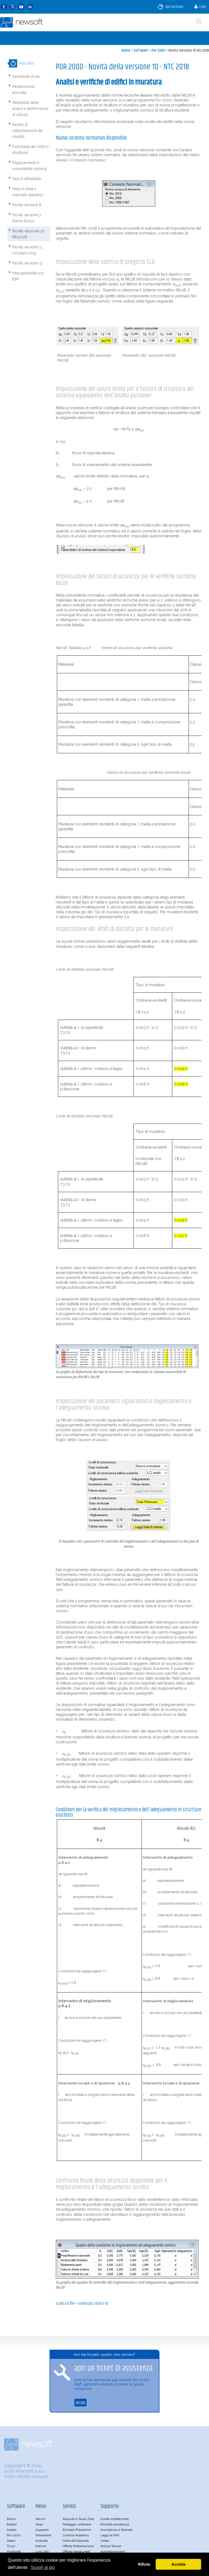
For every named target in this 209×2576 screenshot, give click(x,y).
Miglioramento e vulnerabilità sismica (29, 166)
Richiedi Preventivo (77, 2530)
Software (141, 50)
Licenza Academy (76, 2535)
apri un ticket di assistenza (113, 2368)
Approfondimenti (112, 2551)
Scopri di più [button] (43, 2567)
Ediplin (12, 2524)
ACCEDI (80, 2402)
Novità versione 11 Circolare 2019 (27, 250)
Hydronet (14, 2551)
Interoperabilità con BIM (28, 276)
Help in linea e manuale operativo (27, 192)
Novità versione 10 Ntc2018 (188, 50)
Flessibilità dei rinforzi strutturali (30, 149)
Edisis (11, 2519)
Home (125, 50)
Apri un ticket (170, 7)
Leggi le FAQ (109, 2535)
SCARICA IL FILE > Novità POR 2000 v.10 (82, 2304)
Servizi (40, 2519)
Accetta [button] (178, 2564)
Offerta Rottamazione (78, 2546)
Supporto (42, 2530)
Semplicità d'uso (26, 76)
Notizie (40, 2546)
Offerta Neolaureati (76, 2551)
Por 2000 (158, 50)
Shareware (43, 2535)
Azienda (41, 2541)
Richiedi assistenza (114, 2524)
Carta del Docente (76, 2541)
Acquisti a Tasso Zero (78, 2519)
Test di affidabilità (26, 179)
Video (104, 2541)
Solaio (11, 2541)
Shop (39, 2524)
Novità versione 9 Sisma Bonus (26, 218)
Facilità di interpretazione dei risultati (27, 130)
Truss (11, 2546)
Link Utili (42, 2551)
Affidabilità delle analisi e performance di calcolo (30, 108)
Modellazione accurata (23, 89)
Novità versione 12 (27, 263)
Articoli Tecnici (111, 2546)
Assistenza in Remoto (116, 2530)
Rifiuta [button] (144, 2564)
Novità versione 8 (26, 205)
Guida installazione (114, 2519)
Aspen (11, 2530)
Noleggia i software (77, 2524)
